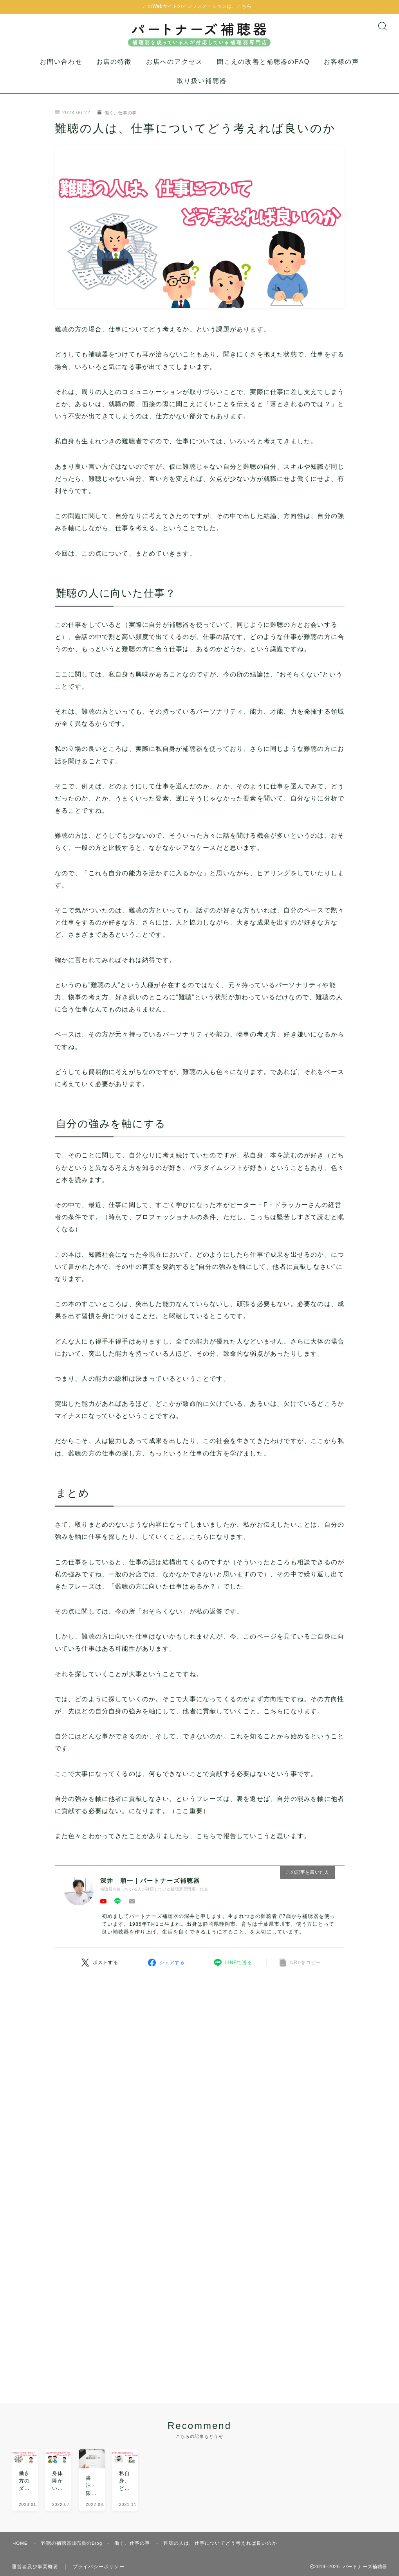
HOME (21, 2500)
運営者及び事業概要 (35, 2524)
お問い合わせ (61, 70)
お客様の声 (341, 70)
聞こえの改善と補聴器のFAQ (263, 70)
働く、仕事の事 (118, 121)
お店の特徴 (114, 70)
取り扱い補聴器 (202, 89)
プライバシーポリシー (99, 2524)
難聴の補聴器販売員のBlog (73, 2500)
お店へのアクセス (174, 70)
